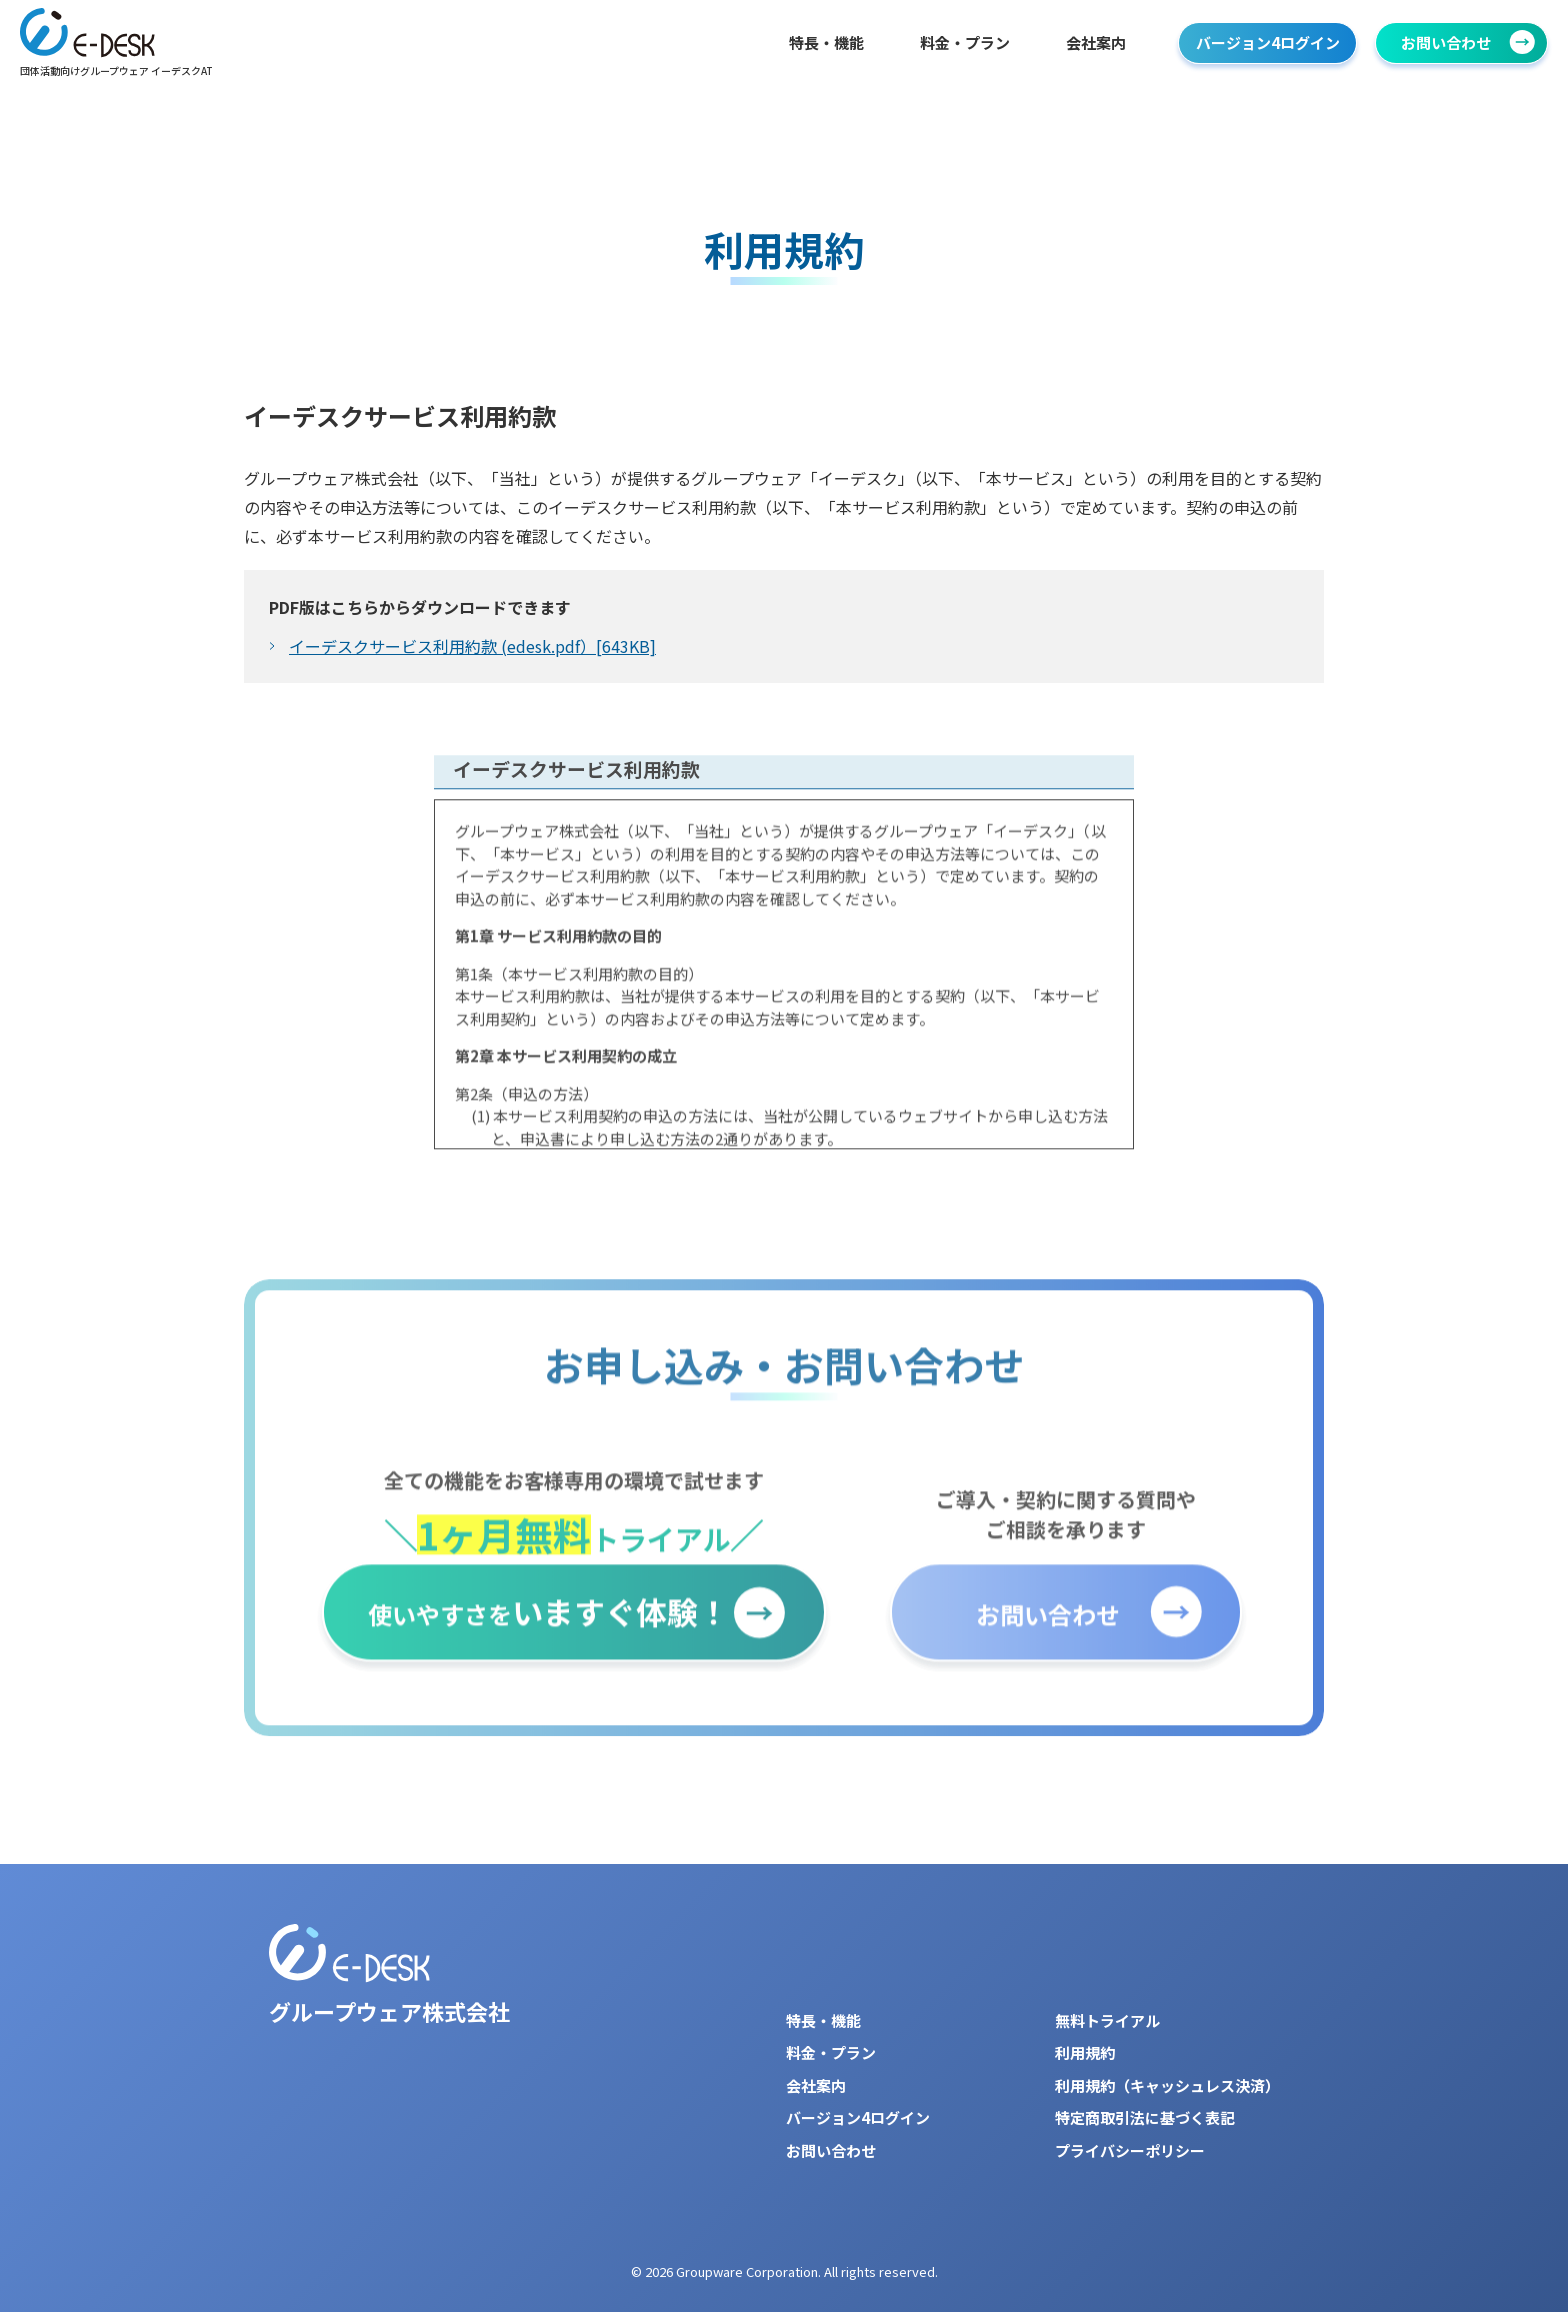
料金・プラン (965, 42)
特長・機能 (826, 42)
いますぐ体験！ (548, 1629)
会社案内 (1096, 42)
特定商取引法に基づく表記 (1145, 2117)
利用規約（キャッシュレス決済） (1167, 2085)
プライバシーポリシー (1130, 2150)
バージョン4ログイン (1268, 42)
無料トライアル (1107, 2020)
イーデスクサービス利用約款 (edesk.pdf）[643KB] (472, 647)
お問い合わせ (1446, 42)
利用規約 (1085, 2052)
